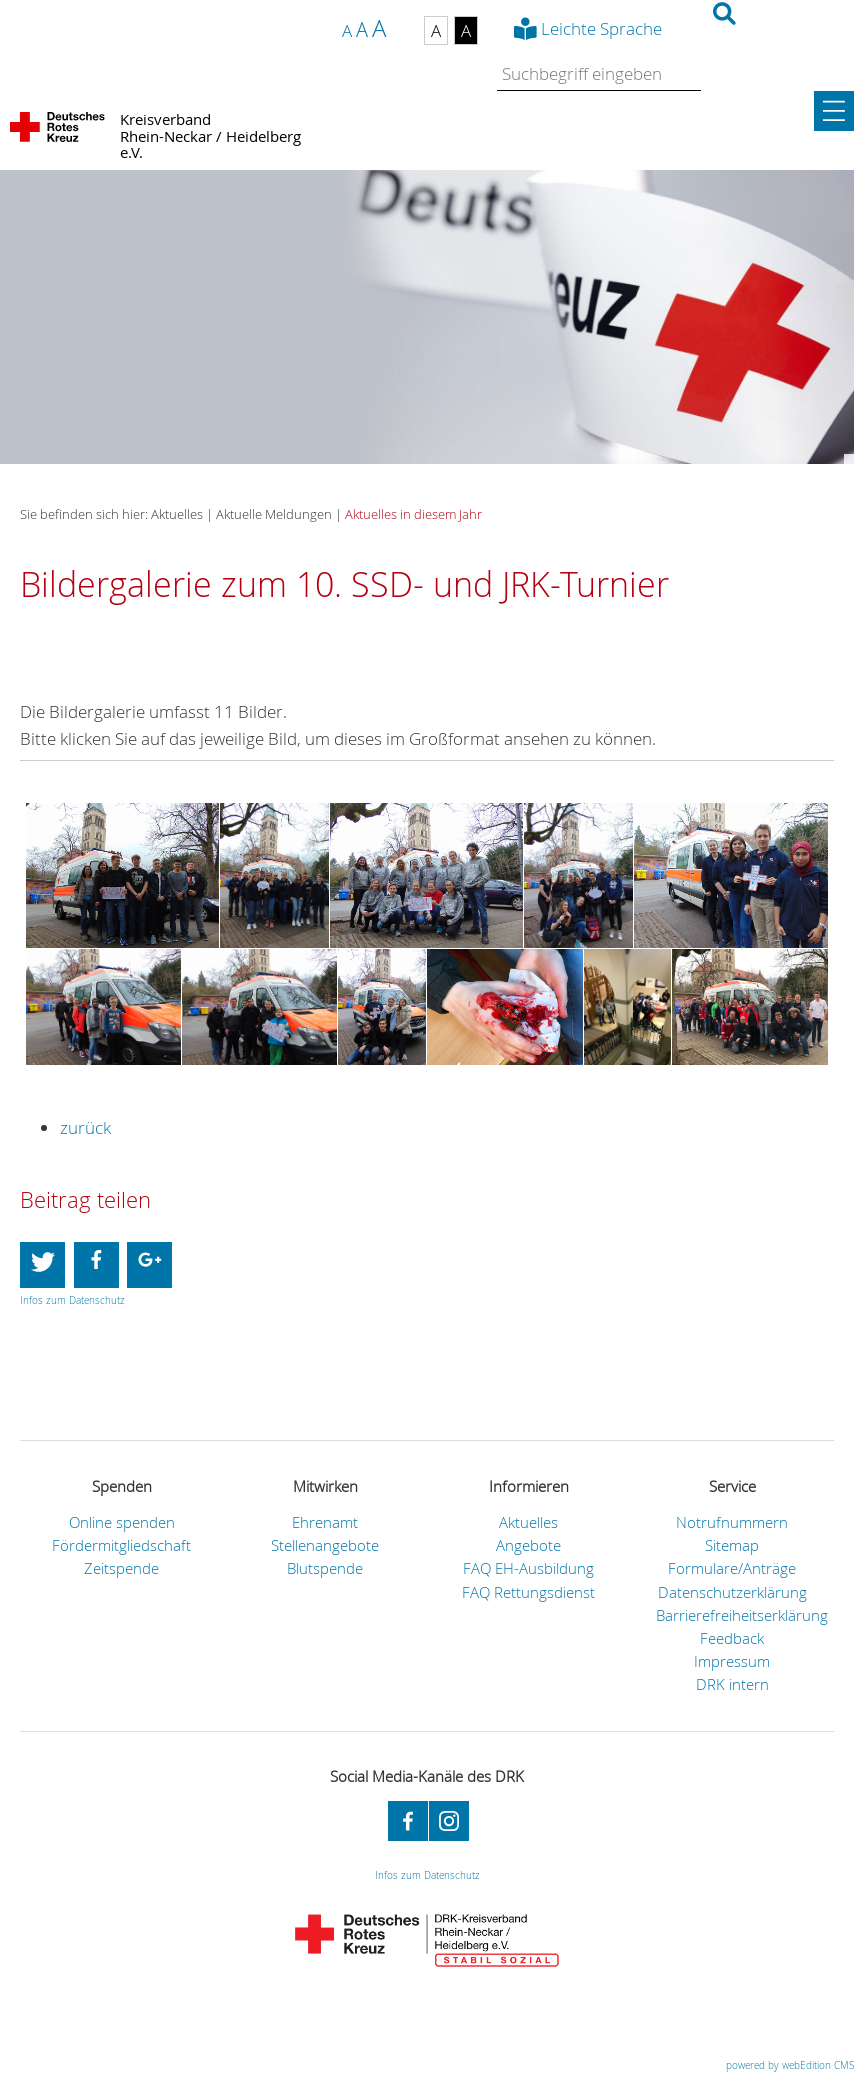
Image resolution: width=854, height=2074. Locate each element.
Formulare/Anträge (732, 1568)
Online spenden (122, 1522)
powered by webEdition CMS (790, 2065)
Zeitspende (121, 1568)
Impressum (732, 1661)
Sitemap (732, 1545)
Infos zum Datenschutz (72, 1300)
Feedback (732, 1638)
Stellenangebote (325, 1545)
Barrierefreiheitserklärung (742, 1615)
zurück (85, 1127)
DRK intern (732, 1684)
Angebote (528, 1545)
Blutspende (325, 1568)
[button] (42, 1265)
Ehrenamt (325, 1522)
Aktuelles (528, 1522)
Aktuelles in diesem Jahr (413, 514)
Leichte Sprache (601, 28)
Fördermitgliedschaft (121, 1545)
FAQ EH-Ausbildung (528, 1568)
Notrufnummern (732, 1522)
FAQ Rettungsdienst (528, 1592)
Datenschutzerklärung (732, 1592)
